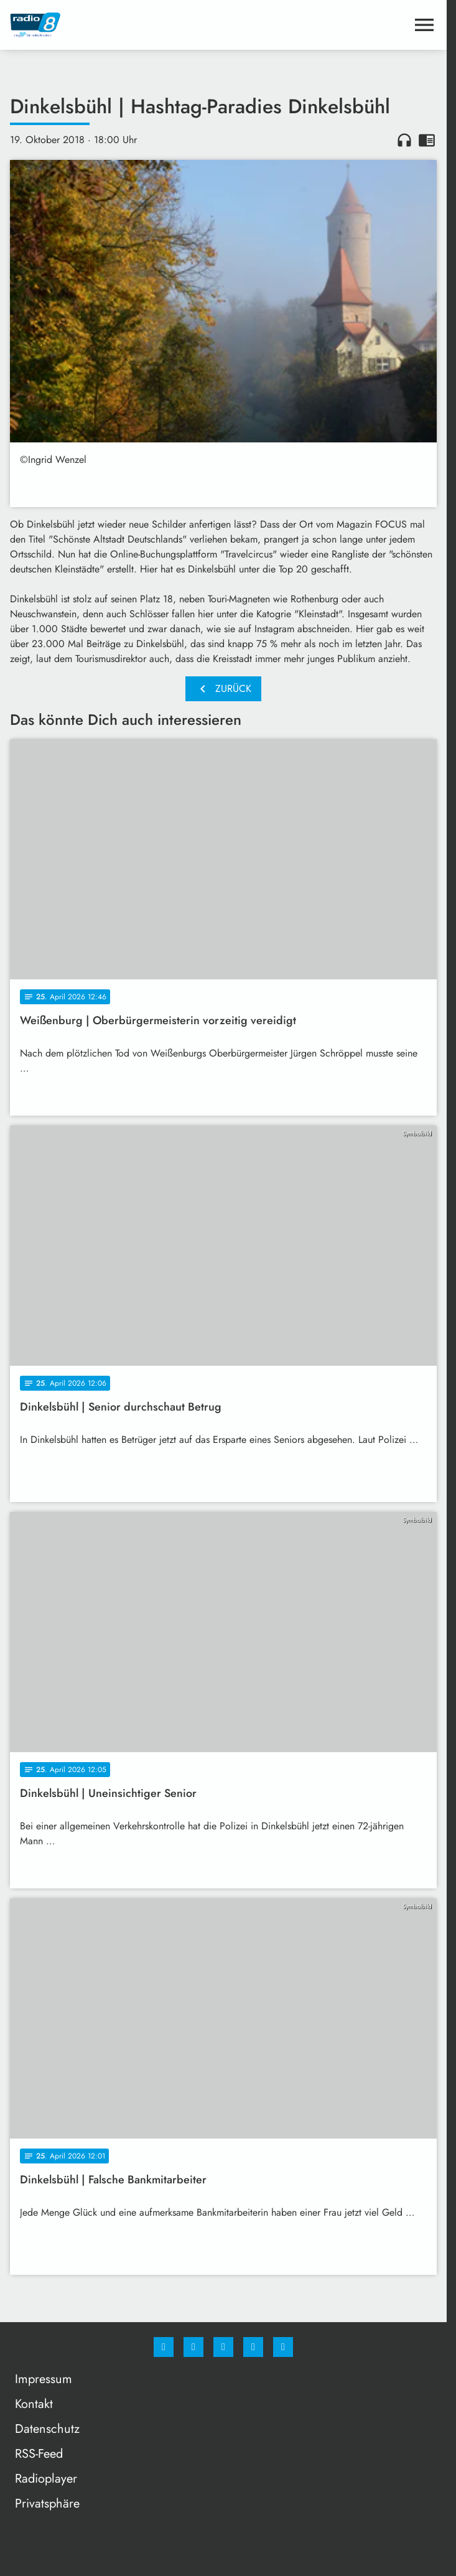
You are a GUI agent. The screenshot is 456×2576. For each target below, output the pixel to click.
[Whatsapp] (223, 2347)
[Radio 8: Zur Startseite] (116, 24)
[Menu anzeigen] (424, 24)
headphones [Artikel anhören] (404, 140)
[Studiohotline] (253, 2347)
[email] (283, 2347)
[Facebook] (164, 2347)
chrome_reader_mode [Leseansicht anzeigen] (426, 140)
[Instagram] (193, 2347)
